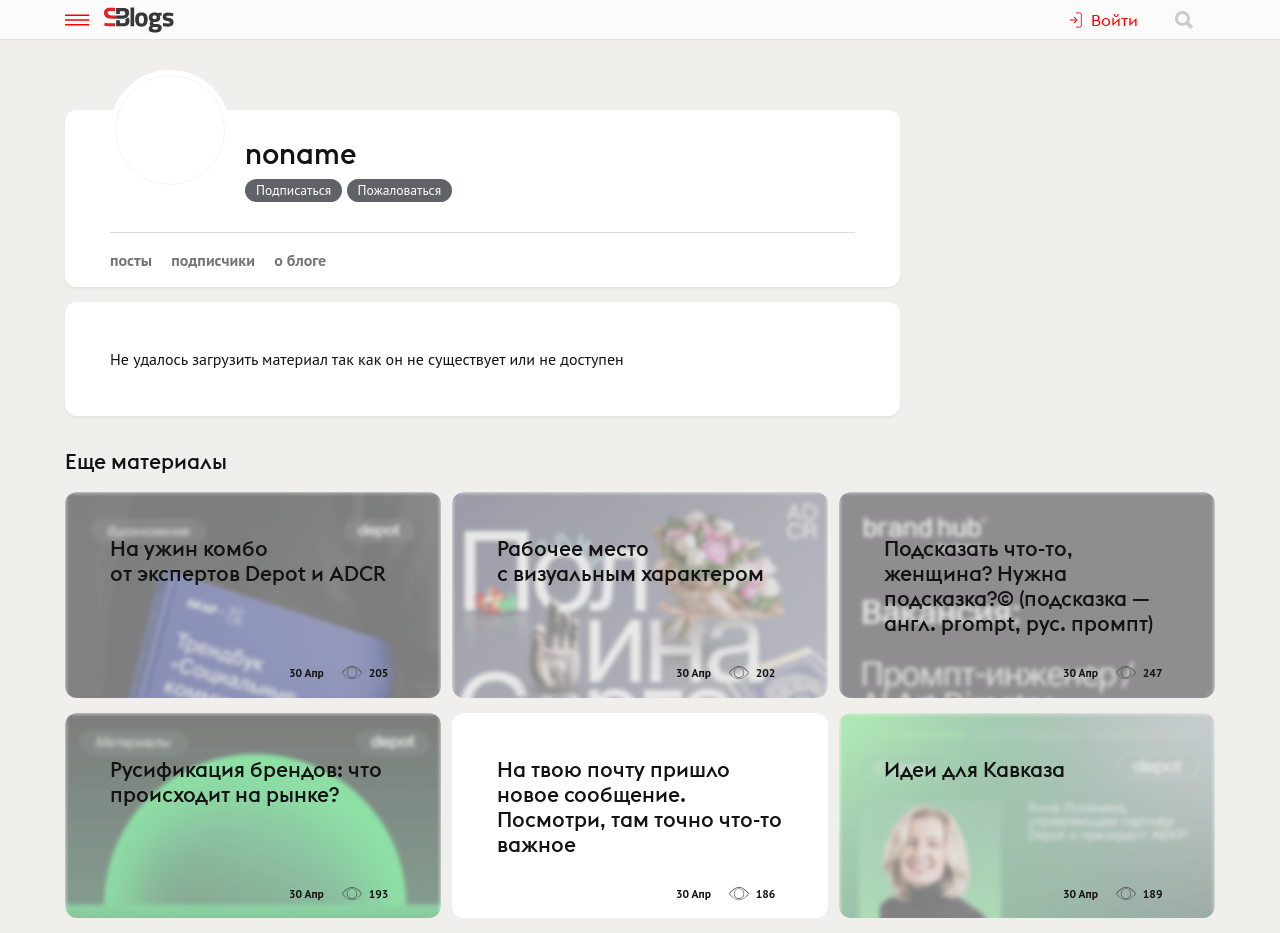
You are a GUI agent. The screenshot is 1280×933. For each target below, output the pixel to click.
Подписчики (213, 260)
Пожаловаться (400, 190)
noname (301, 155)
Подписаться (293, 190)
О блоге (300, 260)
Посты (131, 260)
